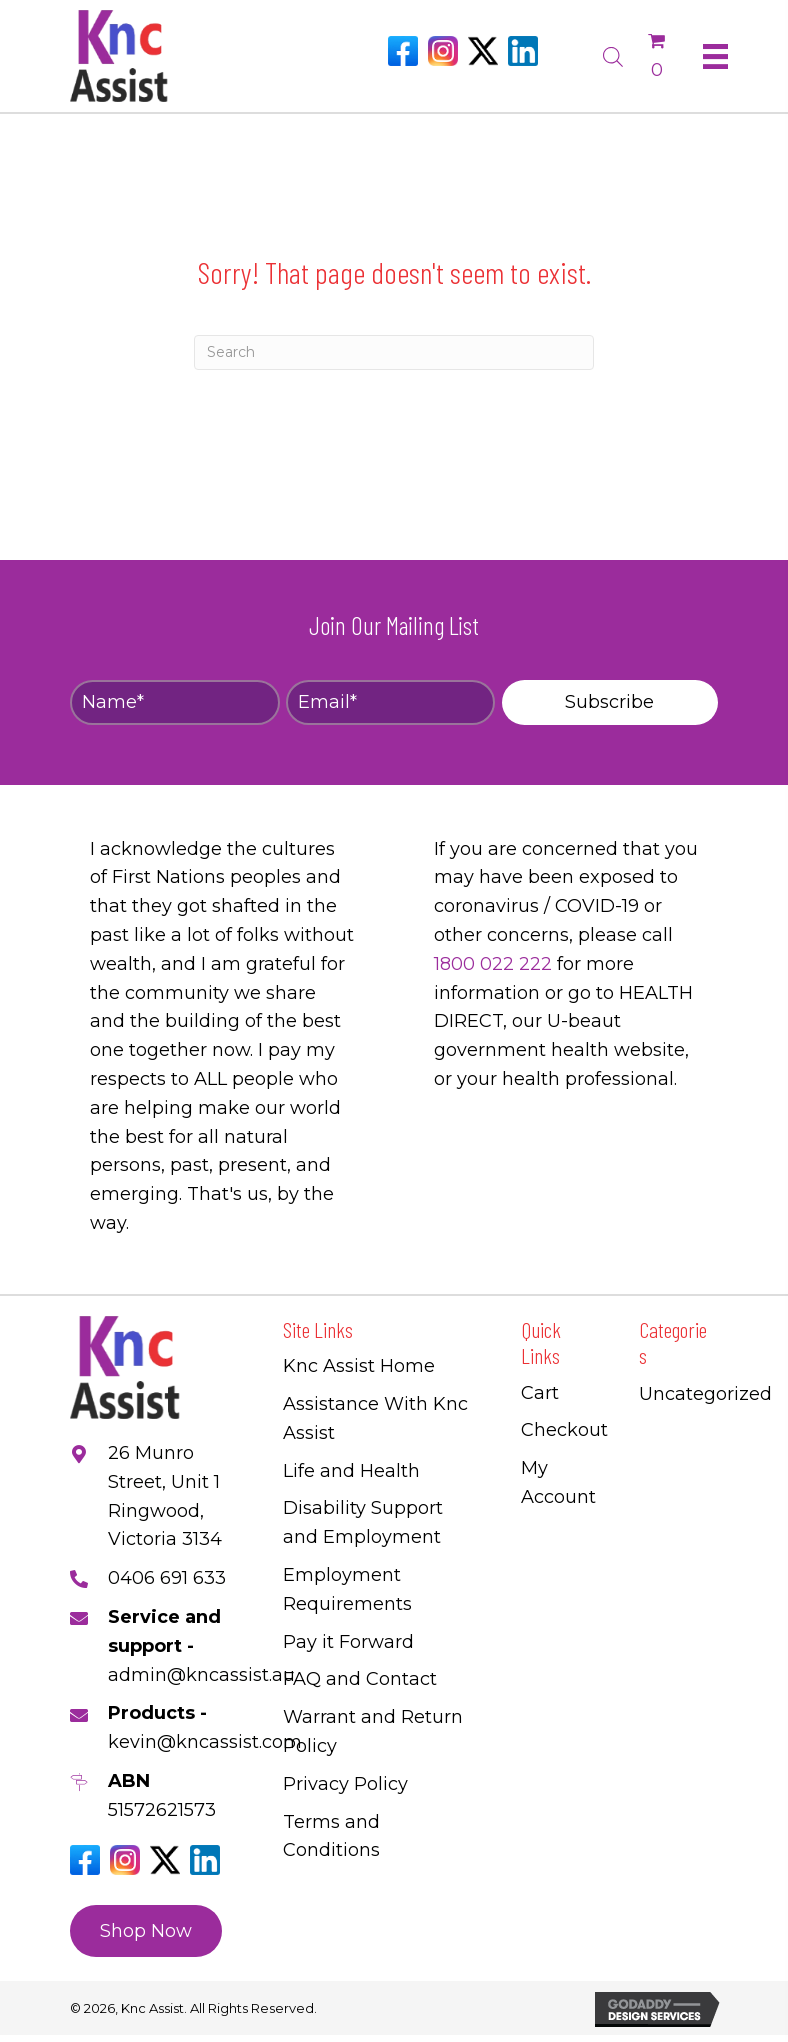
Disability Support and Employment (363, 1522)
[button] (610, 702)
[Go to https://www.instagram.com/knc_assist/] (443, 51)
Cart (540, 1393)
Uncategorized (705, 1394)
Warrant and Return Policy (373, 1731)
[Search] (394, 352)
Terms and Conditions (331, 1836)
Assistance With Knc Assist (375, 1418)
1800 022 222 (493, 964)
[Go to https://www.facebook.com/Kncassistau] (403, 51)
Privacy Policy (345, 1784)
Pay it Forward (348, 1642)
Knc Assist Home (359, 1366)
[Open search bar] (613, 54)
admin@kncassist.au (201, 1675)
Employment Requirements (347, 1589)
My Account (558, 1482)
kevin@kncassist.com (205, 1742)
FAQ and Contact (360, 1679)
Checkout (564, 1430)
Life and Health (351, 1471)
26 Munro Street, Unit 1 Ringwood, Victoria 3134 (165, 1496)
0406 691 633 (167, 1578)
